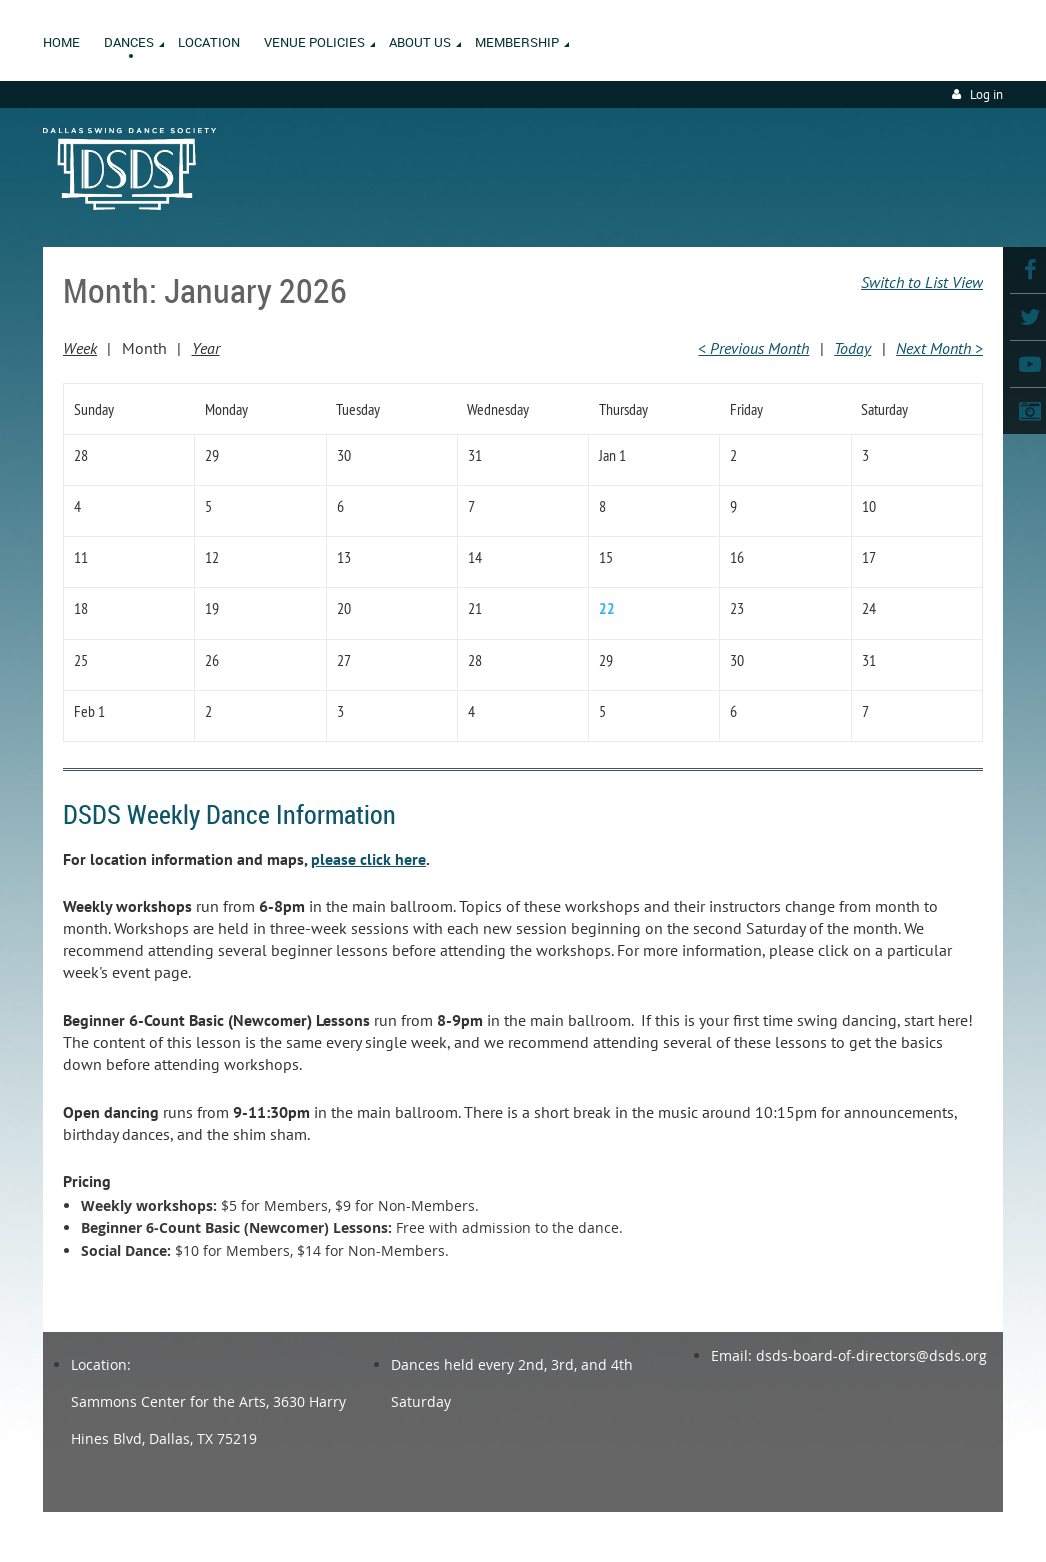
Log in (986, 94)
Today (852, 348)
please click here (368, 859)
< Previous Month (753, 348)
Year (206, 348)
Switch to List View (922, 282)
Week (80, 348)
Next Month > (939, 348)
